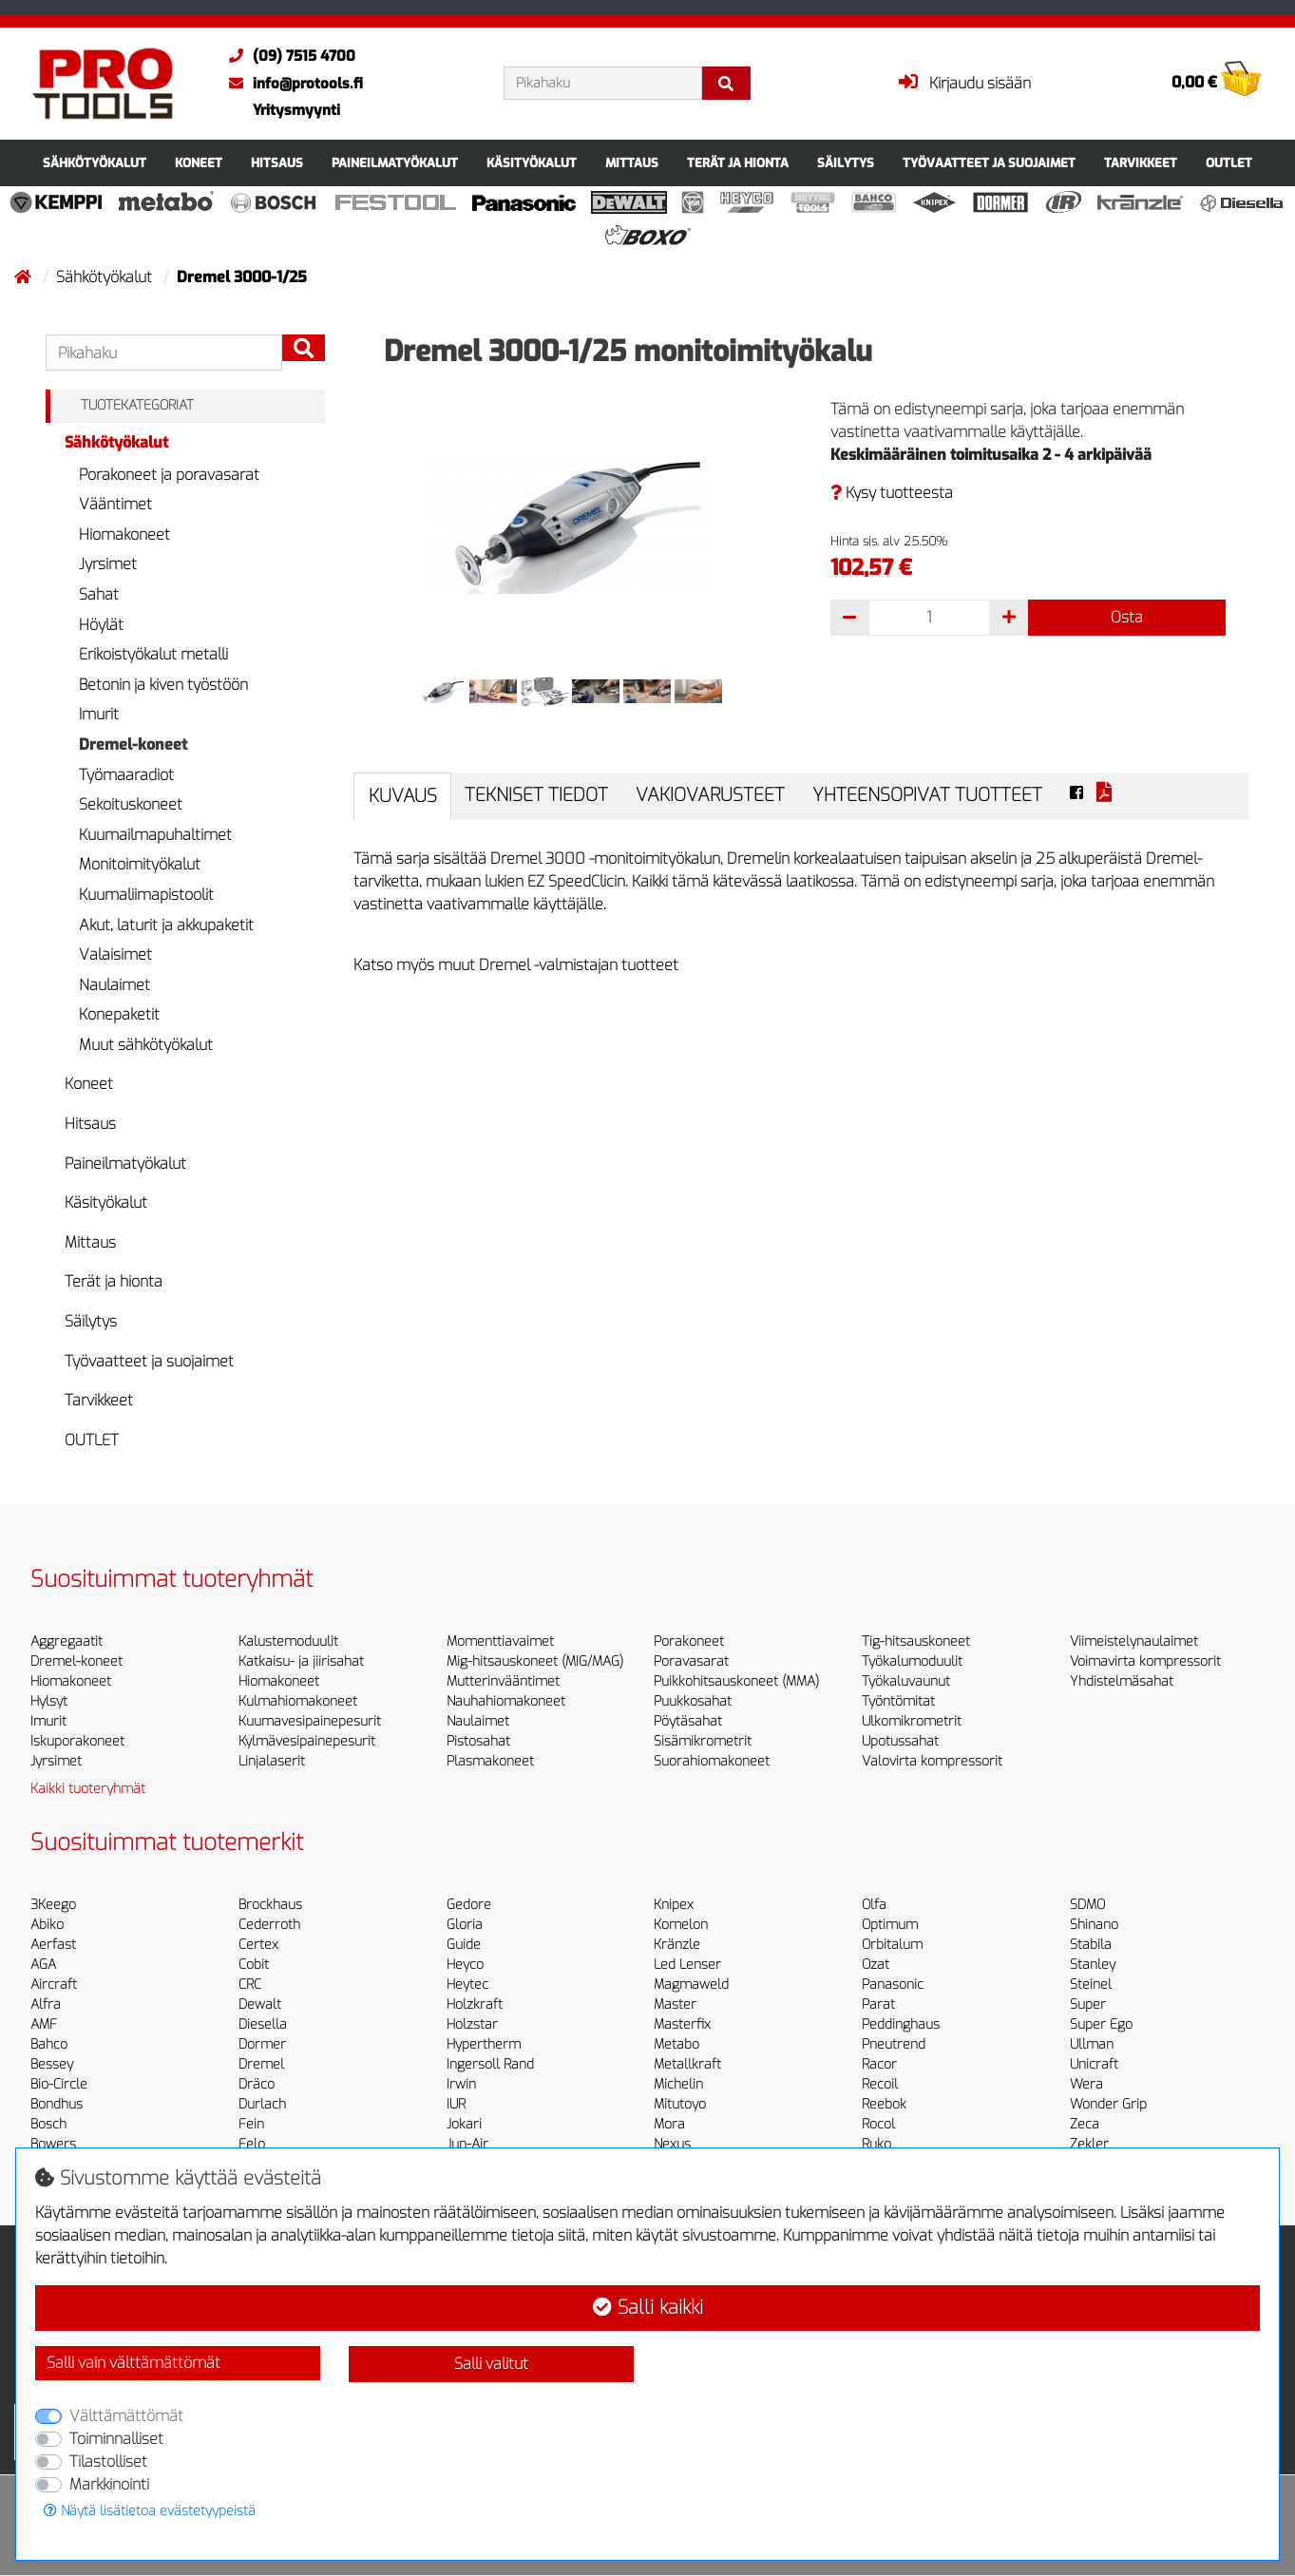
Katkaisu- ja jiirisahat (301, 1661)
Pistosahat (478, 1741)
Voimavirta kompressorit (1145, 1661)
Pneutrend (893, 2044)
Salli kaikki (648, 2307)
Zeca (1084, 2124)
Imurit (99, 714)
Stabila (1091, 1945)
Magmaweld (691, 1984)
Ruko (876, 2144)
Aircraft (53, 1984)
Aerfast (53, 1945)
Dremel (261, 2064)
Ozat (875, 1965)
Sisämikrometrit (703, 1741)
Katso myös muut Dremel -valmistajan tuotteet (515, 965)
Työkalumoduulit (912, 1661)
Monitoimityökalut (139, 864)
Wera (1086, 2084)
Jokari (464, 2124)
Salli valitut (491, 2364)
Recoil (880, 2084)
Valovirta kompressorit (932, 1761)
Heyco (465, 1965)
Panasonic (893, 1984)
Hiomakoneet (124, 534)
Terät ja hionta (738, 163)
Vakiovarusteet (710, 795)
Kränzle (677, 1945)
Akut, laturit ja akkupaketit (166, 925)
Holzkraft (475, 2004)
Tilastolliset (108, 2461)
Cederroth (269, 1925)
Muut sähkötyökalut (146, 1045)
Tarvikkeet (1140, 163)
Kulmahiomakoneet (297, 1701)
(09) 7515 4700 (287, 56)
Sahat (99, 594)
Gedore (469, 1905)
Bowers (53, 2144)
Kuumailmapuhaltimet (155, 835)
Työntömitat (898, 1701)
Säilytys (845, 163)
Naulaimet (114, 985)
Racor (879, 2064)
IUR (456, 2104)
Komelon (681, 1925)
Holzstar (472, 2024)
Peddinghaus (901, 2024)
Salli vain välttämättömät (133, 2363)
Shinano (1094, 1925)
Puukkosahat (693, 1701)
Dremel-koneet (133, 744)
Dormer (262, 2044)
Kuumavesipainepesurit (309, 1721)
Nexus (672, 2144)
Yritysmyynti (296, 110)
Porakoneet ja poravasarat (169, 475)
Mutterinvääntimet (503, 1681)
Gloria (465, 1925)
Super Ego (1101, 2024)
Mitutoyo (680, 2104)
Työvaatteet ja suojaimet (989, 163)
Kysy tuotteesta (891, 493)
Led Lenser (687, 1965)
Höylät (101, 625)
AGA (43, 1965)
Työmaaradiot (126, 775)
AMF (43, 2024)
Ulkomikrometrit (912, 1721)
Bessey (51, 2064)
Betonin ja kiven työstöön (163, 685)
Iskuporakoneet (77, 1741)
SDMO (1087, 1905)
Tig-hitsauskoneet (916, 1641)
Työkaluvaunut (906, 1681)
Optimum (890, 1925)
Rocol (878, 2124)
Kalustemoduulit (288, 1641)
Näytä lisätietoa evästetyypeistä (150, 2511)
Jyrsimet (108, 564)
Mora (669, 2124)
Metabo (676, 2044)
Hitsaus (277, 163)
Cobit (253, 1965)
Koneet (198, 163)
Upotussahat (900, 1741)
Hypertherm (484, 2044)
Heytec (467, 1984)
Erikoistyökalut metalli (153, 654)
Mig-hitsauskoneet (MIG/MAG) (535, 1661)
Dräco (256, 2084)
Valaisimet (115, 954)
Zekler (1089, 2144)
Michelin (678, 2084)
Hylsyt (48, 1701)
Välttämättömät (126, 2416)
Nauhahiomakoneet (506, 1701)
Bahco (48, 2044)
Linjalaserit (271, 1761)
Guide (464, 1945)
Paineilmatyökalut (395, 163)
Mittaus (631, 163)
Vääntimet (115, 504)
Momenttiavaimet (500, 1641)
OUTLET (1229, 163)
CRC (249, 1984)
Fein (251, 2124)
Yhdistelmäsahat (1121, 1681)
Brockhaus (270, 1905)
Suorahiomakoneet (712, 1761)
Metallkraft (687, 2064)
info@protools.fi (291, 83)
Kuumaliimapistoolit (146, 895)
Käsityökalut (531, 163)
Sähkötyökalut (94, 163)
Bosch (48, 2124)
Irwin (461, 2084)
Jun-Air (467, 2144)
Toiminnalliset (116, 2439)
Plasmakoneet (490, 1761)
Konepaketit (119, 1014)
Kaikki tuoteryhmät (87, 1789)
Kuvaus (403, 796)
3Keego (53, 1905)
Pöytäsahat (688, 1721)
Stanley (1092, 1965)
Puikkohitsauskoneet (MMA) (736, 1681)
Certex (258, 1945)
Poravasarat (691, 1661)
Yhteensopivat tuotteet (927, 795)
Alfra (45, 2004)
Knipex (674, 1905)
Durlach (262, 2104)
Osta (1127, 617)
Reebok (884, 2104)
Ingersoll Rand (490, 2064)
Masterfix (682, 2024)
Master (675, 2004)
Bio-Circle (58, 2084)
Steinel (1091, 1984)
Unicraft (1094, 2064)
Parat (878, 2004)
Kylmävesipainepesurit (306, 1741)
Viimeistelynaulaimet (1134, 1641)
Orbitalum (892, 1945)
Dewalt (259, 2004)
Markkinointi (109, 2484)
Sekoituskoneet (130, 804)
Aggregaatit (66, 1641)
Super (1088, 2004)
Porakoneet (689, 1641)
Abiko (47, 1925)
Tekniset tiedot (536, 795)
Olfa (874, 1905)
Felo (251, 2144)
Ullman (1092, 2044)
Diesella (262, 2024)
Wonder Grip (1108, 2104)
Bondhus (56, 2104)
